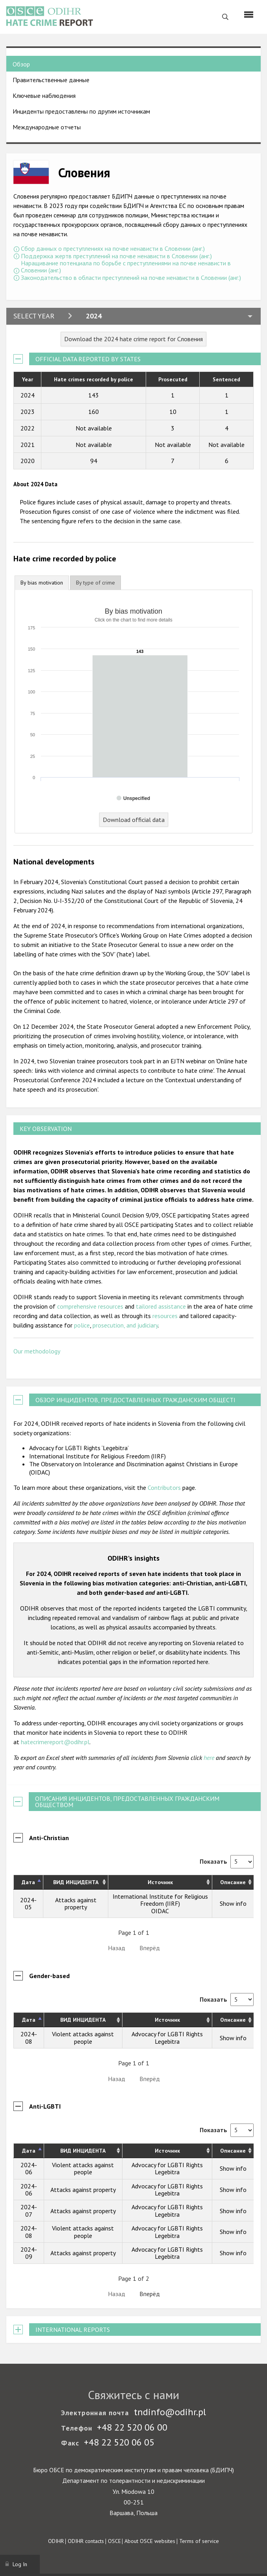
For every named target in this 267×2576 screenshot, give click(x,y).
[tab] (42, 583)
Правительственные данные (51, 80)
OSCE (114, 2541)
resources (165, 1316)
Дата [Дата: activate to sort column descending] (28, 1882)
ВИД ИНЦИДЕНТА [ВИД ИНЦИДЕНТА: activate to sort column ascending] (75, 1882)
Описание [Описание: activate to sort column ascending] (233, 1882)
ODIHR (56, 2541)
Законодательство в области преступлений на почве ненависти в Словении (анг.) (131, 277)
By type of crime (95, 582)
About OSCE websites (149, 2541)
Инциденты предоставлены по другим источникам (81, 111)
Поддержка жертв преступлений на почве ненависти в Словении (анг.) (116, 255)
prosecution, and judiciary (125, 1325)
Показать (227, 1861)
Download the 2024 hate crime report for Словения (133, 339)
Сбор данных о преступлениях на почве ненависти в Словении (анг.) (113, 248)
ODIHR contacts (86, 2541)
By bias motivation (41, 582)
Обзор (21, 64)
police (82, 1325)
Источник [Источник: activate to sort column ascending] (160, 1882)
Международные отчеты (47, 127)
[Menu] (249, 14)
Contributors (164, 1487)
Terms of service (199, 2541)
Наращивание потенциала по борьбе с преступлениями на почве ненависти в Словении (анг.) (126, 266)
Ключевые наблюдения (44, 95)
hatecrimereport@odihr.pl (55, 1742)
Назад (116, 1948)
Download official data (134, 820)
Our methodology (36, 1351)
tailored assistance (161, 1306)
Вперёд (149, 1948)
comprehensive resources (90, 1306)
